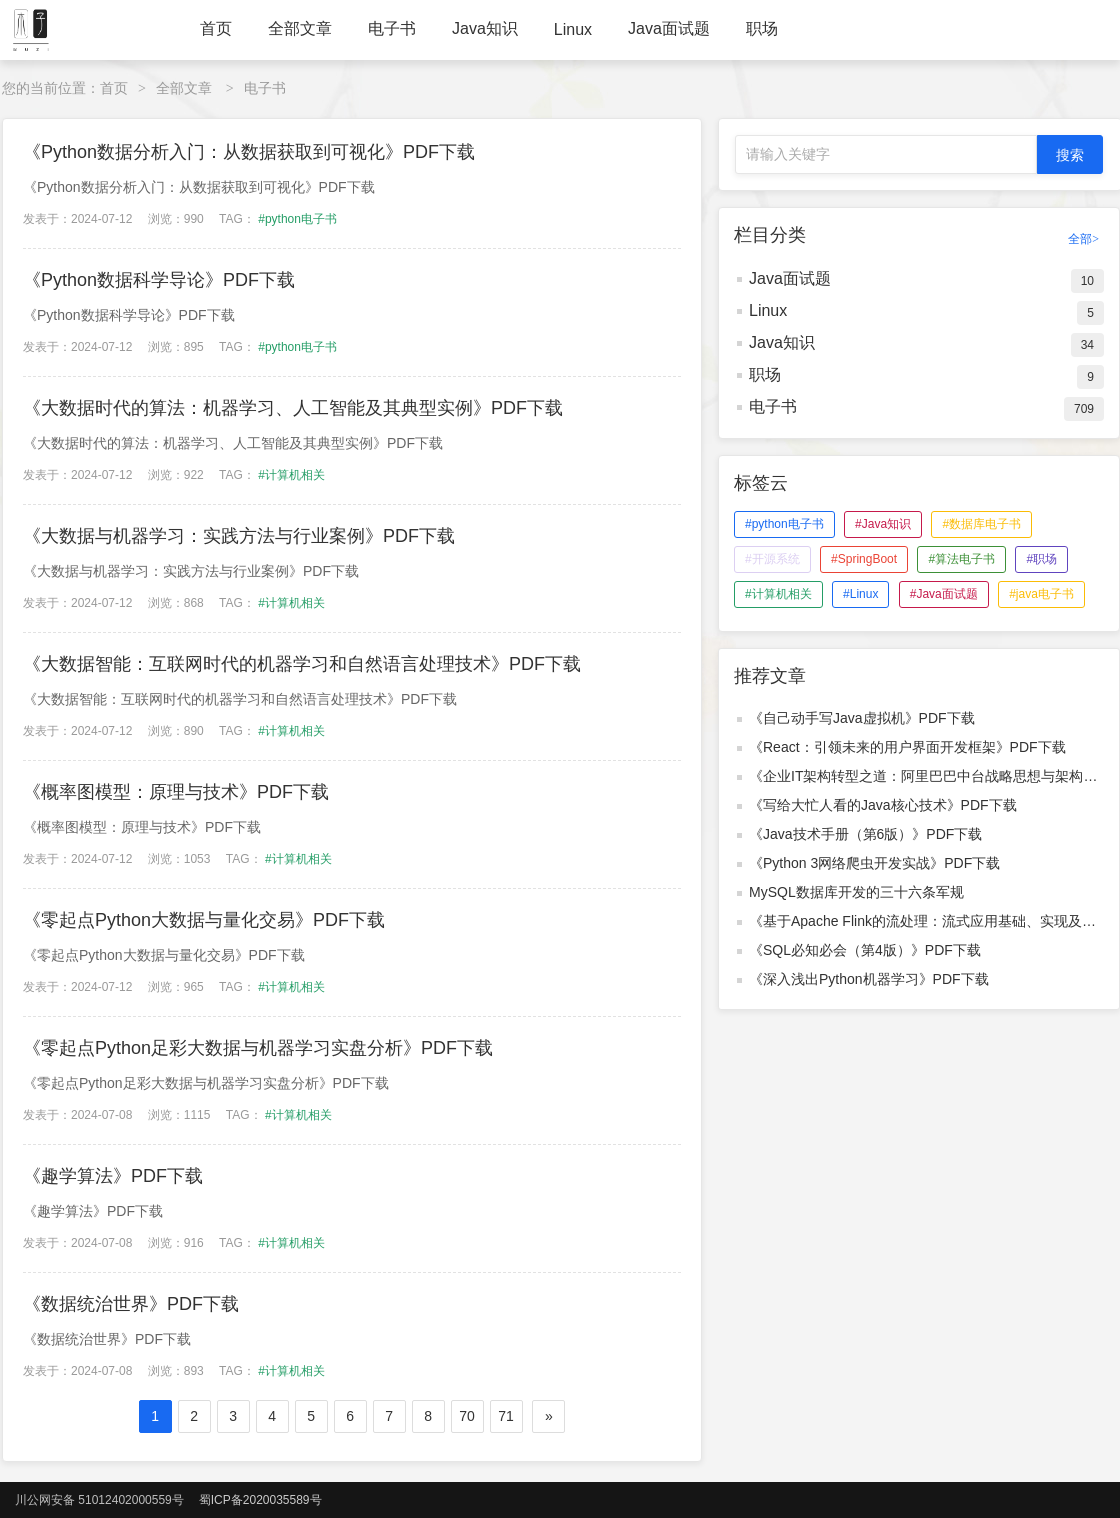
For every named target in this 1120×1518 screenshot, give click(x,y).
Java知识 (485, 28)
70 (467, 1416)
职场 (762, 28)
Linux (573, 29)
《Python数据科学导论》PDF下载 (159, 280)
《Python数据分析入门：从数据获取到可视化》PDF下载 (249, 152)
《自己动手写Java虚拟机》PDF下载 (862, 718)
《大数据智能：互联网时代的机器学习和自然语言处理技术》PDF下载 (302, 664)
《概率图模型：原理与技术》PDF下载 (176, 792)
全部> (1083, 239)
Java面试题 (669, 28)
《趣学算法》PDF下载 (113, 1176)
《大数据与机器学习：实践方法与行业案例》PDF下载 (239, 536)
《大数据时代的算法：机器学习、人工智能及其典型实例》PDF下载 (293, 408)
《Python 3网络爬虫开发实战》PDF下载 (874, 863)
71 (506, 1416)
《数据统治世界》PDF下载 (131, 1304)
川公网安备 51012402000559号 (99, 1500)
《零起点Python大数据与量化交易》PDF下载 (204, 920)
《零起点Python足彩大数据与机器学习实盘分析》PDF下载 (258, 1048)
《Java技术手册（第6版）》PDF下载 (865, 834)
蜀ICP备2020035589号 (260, 1500)
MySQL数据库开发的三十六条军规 (856, 892)
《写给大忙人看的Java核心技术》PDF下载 (883, 805)
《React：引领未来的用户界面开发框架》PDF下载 (907, 747)
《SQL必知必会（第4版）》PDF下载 (865, 950)
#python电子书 (297, 219)
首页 (216, 28)
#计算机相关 (291, 475)
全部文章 (300, 28)
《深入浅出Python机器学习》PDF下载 (869, 979)
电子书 (392, 28)
